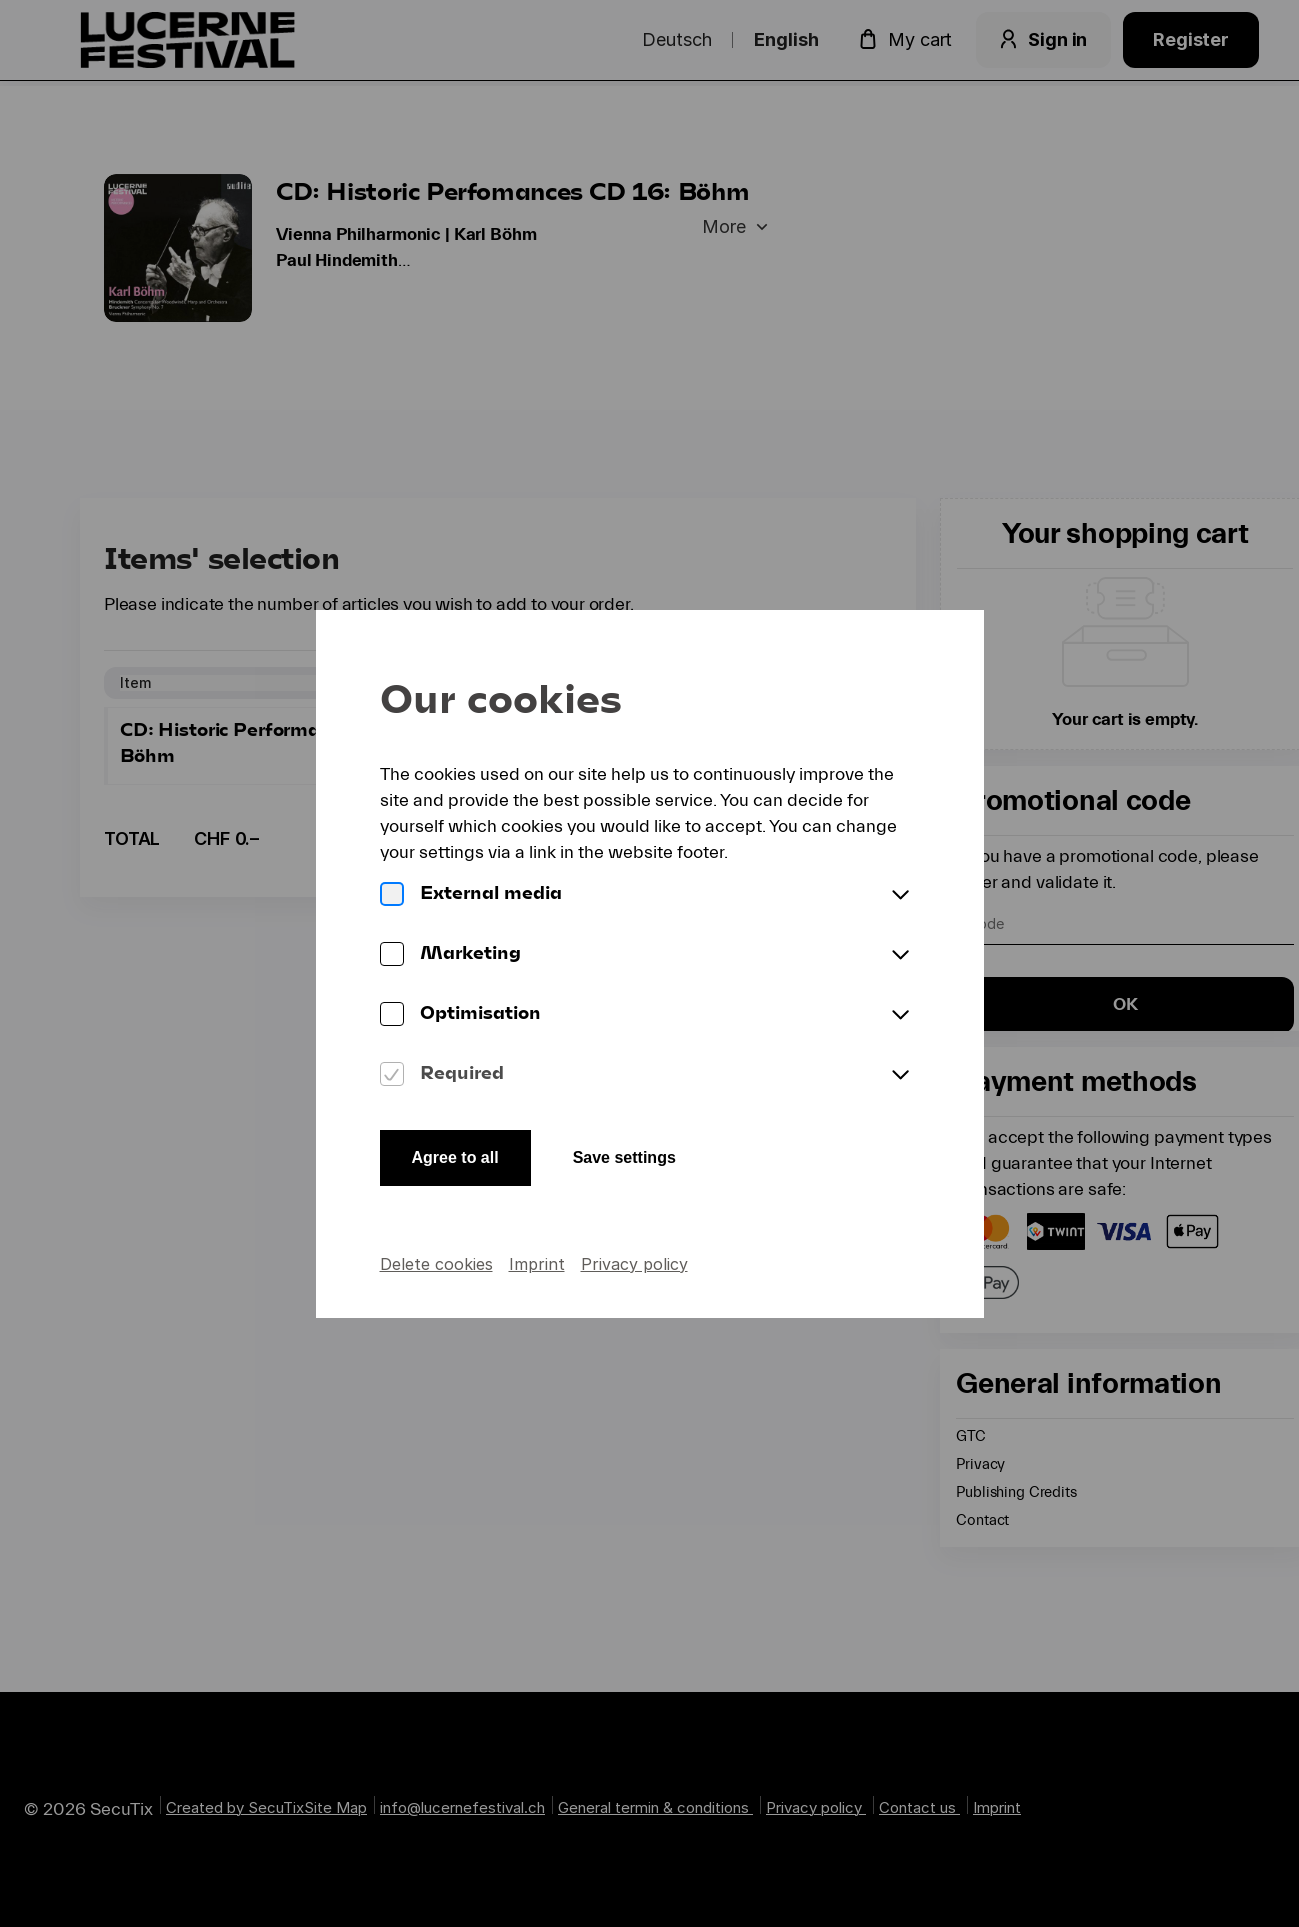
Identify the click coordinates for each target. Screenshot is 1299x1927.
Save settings (624, 1157)
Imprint (537, 1264)
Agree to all (455, 1157)
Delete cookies (436, 1264)
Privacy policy (634, 1264)
